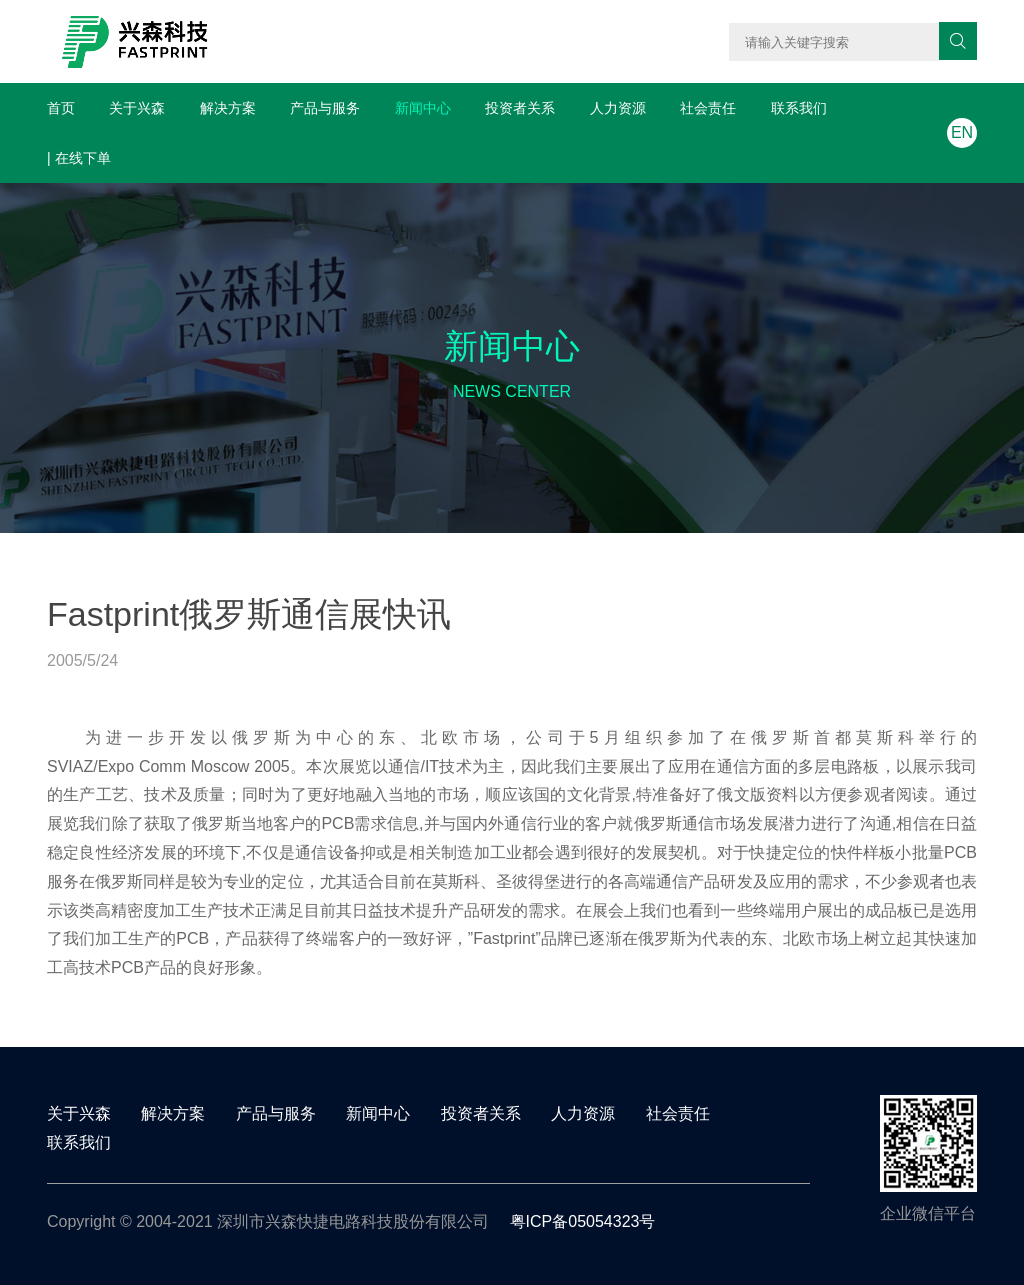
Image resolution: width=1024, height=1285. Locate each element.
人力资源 (618, 108)
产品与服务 (325, 108)
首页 (61, 108)
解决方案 (228, 108)
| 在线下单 (79, 158)
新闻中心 (423, 108)
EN (962, 132)
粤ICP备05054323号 (583, 1221)
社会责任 (708, 108)
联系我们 (799, 108)
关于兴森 (137, 108)
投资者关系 (520, 108)
